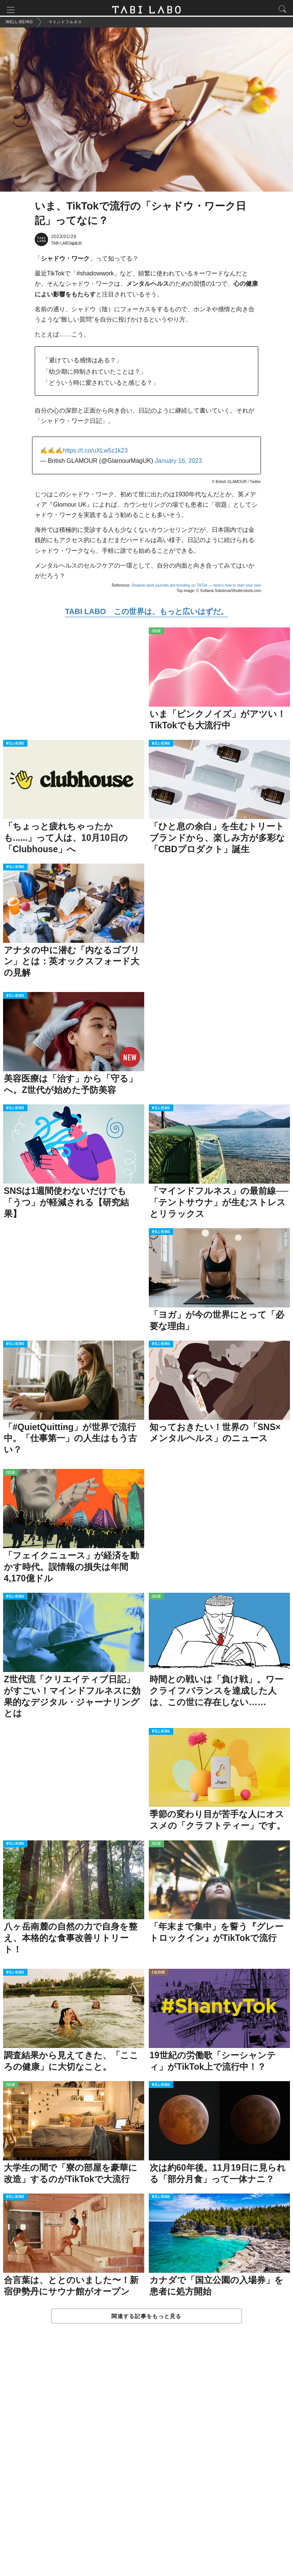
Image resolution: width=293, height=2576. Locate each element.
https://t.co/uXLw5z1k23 (95, 453)
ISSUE (156, 634)
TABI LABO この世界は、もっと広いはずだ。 (146, 614)
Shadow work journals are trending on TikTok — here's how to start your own (196, 588)
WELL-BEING (15, 746)
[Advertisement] (146, 2459)
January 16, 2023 (178, 463)
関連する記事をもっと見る (146, 2318)
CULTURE (158, 1975)
